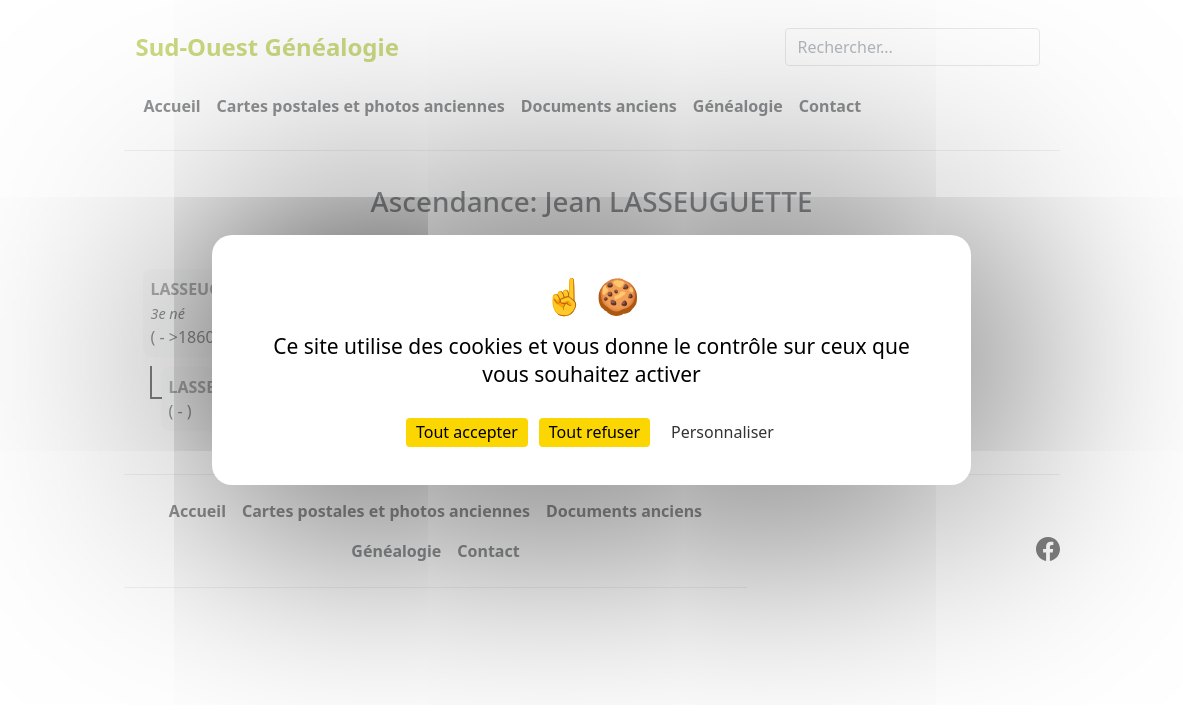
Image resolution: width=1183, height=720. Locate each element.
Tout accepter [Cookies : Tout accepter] (467, 432)
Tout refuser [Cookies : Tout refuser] (594, 432)
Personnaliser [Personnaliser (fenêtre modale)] (722, 432)
